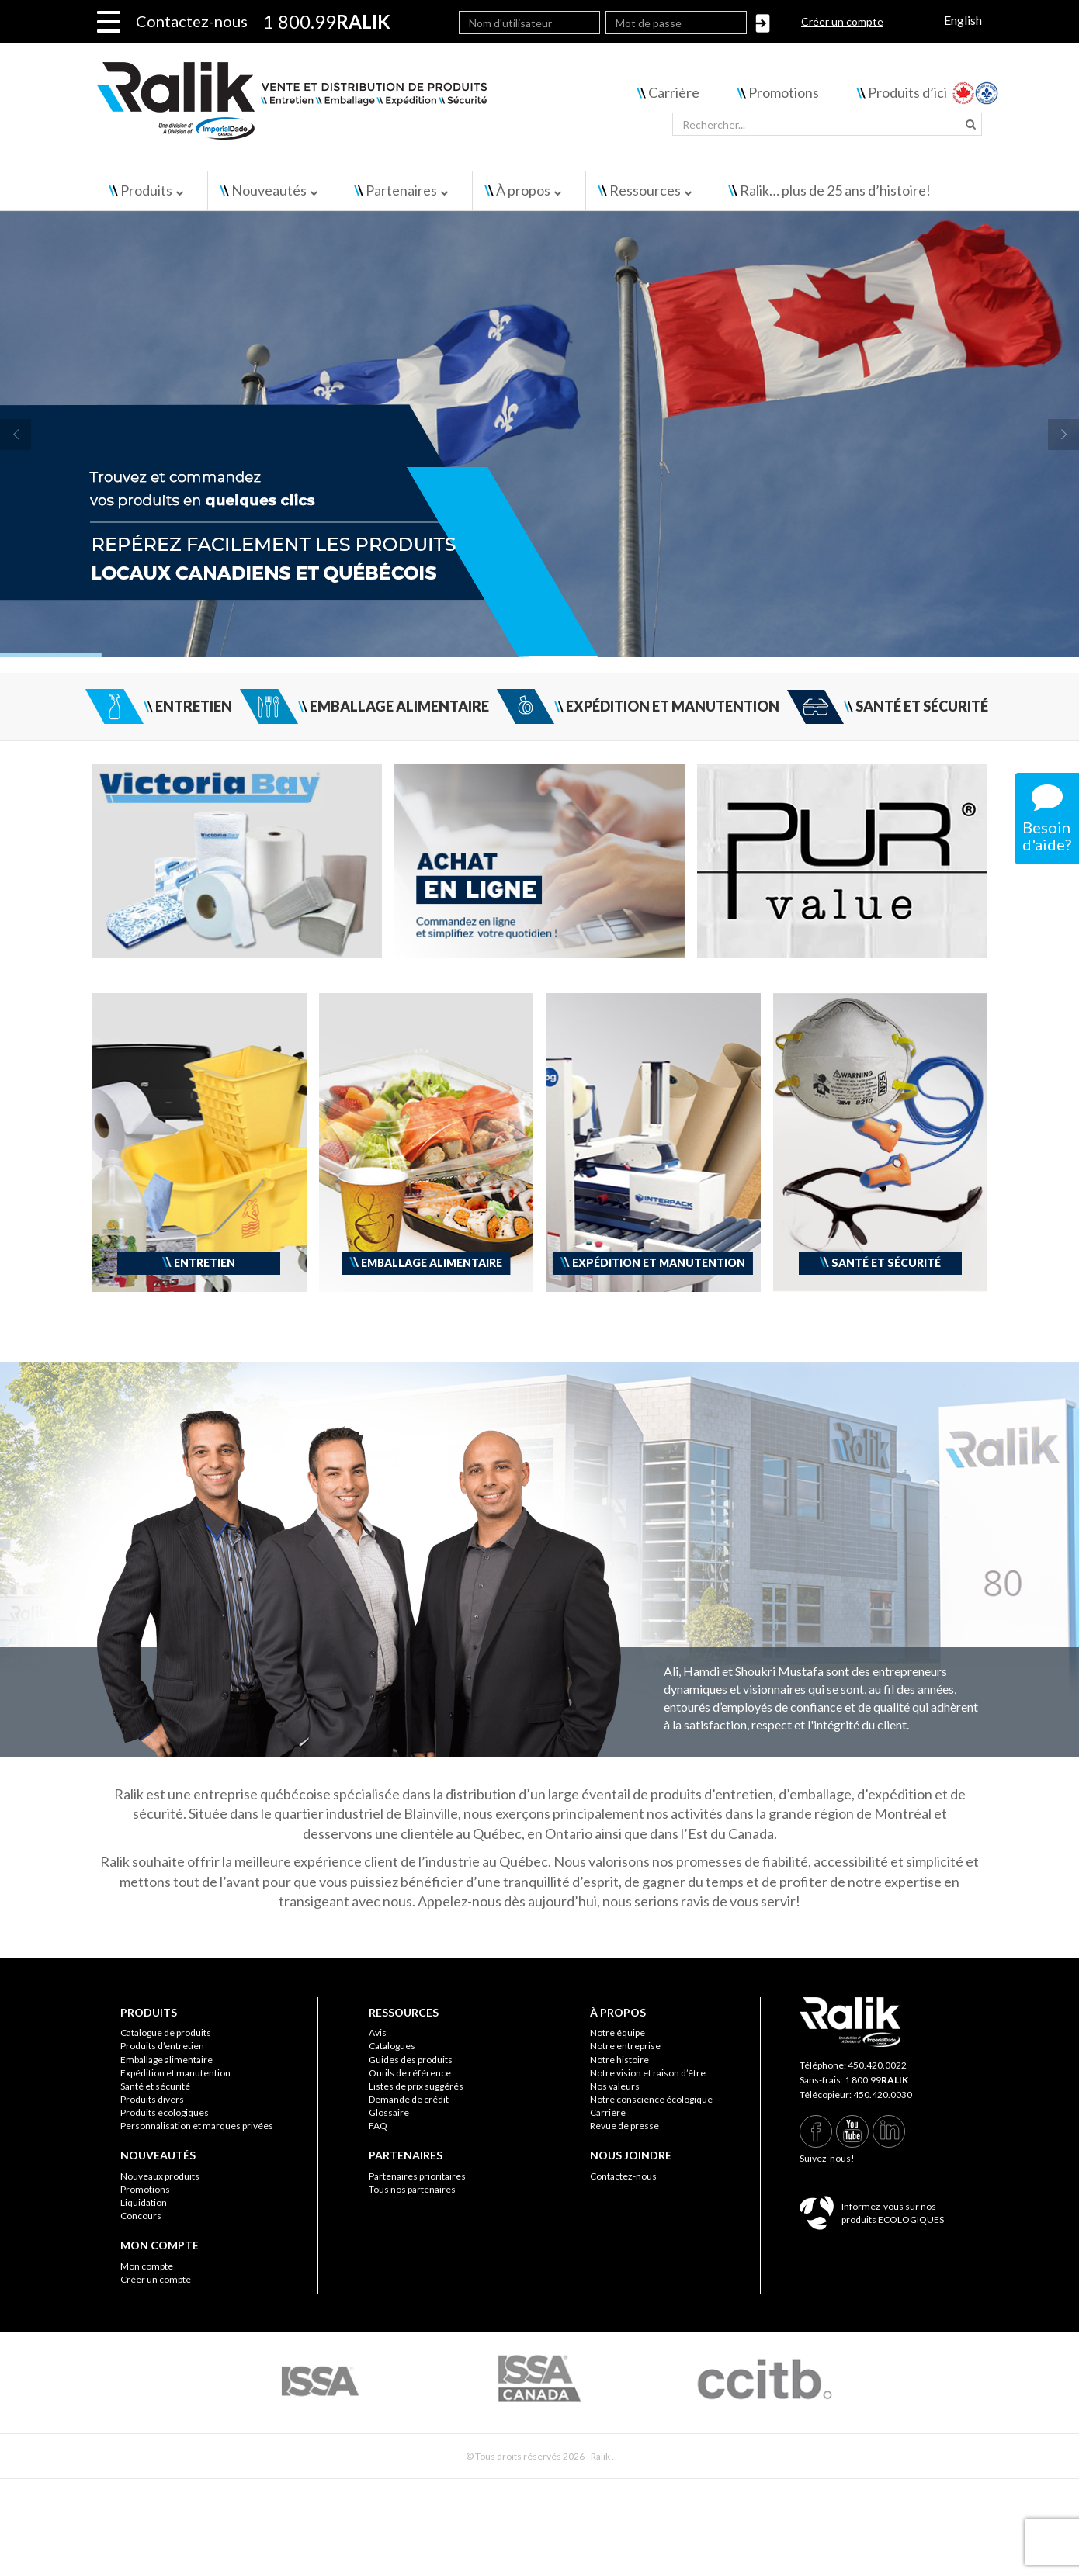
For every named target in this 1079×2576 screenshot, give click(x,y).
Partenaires (401, 190)
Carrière (673, 92)
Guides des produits (411, 2059)
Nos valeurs (615, 2086)
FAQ (378, 2125)
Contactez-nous (192, 21)
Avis (378, 2032)
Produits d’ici (907, 92)
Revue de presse (624, 2125)
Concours (140, 2215)
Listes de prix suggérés (416, 2086)
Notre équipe (617, 2032)
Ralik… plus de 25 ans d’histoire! (835, 190)
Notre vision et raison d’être (648, 2073)
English (963, 19)
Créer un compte (842, 21)
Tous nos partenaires (412, 2189)
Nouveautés (269, 190)
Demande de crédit (409, 2099)
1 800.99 (876, 2080)
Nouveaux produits (159, 2176)
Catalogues (392, 2045)
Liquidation (143, 2202)
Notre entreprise (625, 2045)
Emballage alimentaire (166, 2059)
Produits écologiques (164, 2112)
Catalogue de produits (165, 2032)
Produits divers (152, 2099)
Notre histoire (619, 2059)
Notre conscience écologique (651, 2099)
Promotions (783, 92)
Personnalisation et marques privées (196, 2125)
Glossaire (389, 2112)
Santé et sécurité (155, 2086)
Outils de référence (410, 2073)
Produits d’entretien (162, 2045)
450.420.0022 (877, 2065)
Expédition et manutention (175, 2073)
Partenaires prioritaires (417, 2176)
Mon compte (146, 2266)
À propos (523, 190)
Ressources (645, 190)
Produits (146, 190)
